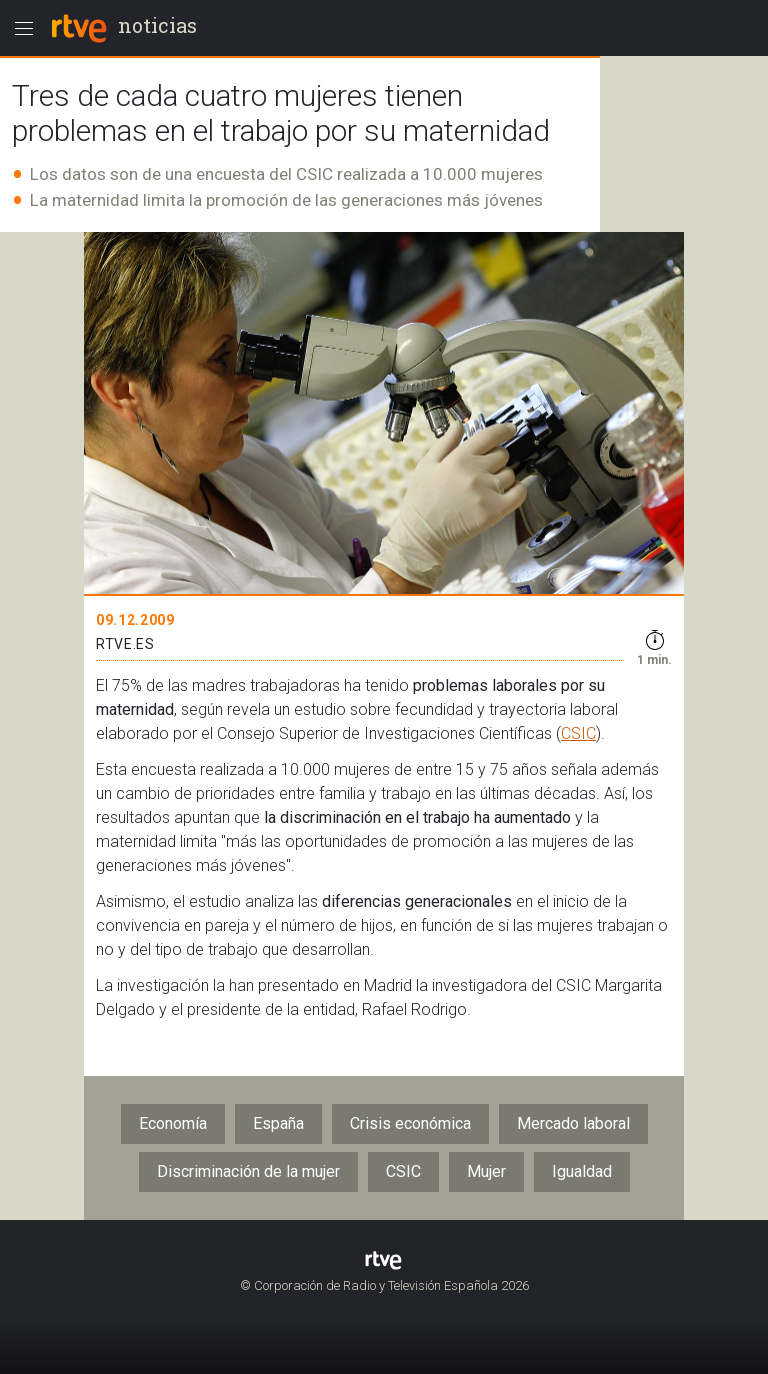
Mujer (486, 1171)
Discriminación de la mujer (248, 1171)
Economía (173, 1123)
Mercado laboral (573, 1123)
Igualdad (582, 1171)
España (278, 1123)
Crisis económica (410, 1123)
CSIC (578, 733)
